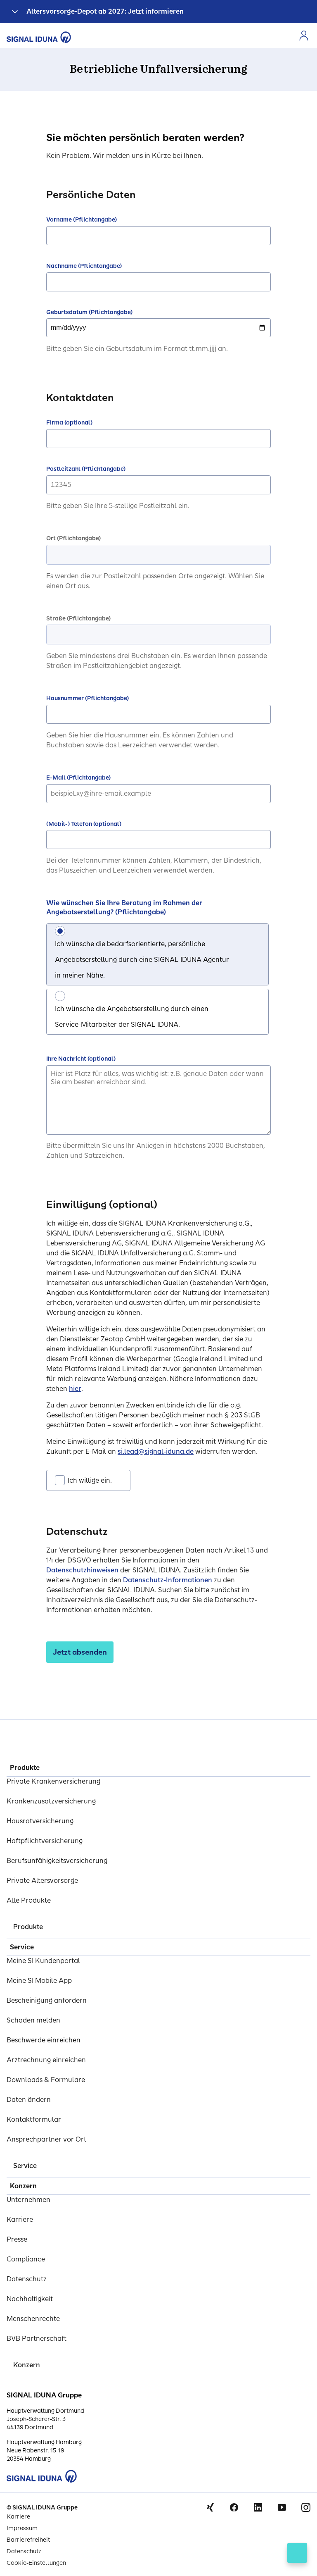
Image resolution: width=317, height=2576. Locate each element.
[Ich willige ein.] (60, 1480)
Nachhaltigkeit (30, 2299)
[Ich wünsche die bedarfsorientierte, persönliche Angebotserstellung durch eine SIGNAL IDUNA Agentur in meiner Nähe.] (60, 931)
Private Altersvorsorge (42, 1880)
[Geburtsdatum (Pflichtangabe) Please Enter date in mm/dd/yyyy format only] (158, 327)
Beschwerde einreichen (43, 2040)
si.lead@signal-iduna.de (156, 1451)
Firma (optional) (69, 422)
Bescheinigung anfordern (47, 2000)
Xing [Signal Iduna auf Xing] (210, 2507)
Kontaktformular (34, 2119)
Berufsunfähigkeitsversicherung (57, 1861)
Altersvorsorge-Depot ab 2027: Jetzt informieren (105, 11)
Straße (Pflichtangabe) (78, 618)
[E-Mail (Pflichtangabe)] (158, 793)
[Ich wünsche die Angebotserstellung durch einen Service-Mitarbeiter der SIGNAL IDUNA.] (60, 996)
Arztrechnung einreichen (46, 2060)
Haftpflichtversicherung (45, 1841)
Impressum (22, 2528)
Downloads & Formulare (46, 2080)
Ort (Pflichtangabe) (73, 538)
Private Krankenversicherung (53, 1781)
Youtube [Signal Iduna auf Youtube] (281, 2507)
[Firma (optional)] (158, 438)
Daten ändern (29, 2100)
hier (75, 1389)
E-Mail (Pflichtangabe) (78, 777)
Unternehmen (28, 2200)
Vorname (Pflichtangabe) (81, 219)
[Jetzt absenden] (80, 1652)
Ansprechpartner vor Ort (46, 2139)
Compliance (26, 2259)
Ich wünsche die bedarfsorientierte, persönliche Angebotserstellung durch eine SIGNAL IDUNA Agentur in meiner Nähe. (142, 959)
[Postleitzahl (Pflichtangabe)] (158, 484)
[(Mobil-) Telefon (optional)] (158, 839)
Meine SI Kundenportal (43, 1961)
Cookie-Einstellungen (36, 2562)
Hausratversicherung (40, 1821)
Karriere (20, 2219)
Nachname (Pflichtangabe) (84, 266)
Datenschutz (27, 2279)
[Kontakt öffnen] (297, 2553)
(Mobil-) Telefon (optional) (83, 824)
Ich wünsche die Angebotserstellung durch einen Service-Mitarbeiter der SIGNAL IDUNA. (131, 1016)
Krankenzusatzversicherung (51, 1801)
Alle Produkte (29, 1900)
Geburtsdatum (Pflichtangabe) (89, 312)
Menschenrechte (33, 2319)
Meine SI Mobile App (39, 1980)
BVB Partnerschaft (36, 2338)
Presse (17, 2239)
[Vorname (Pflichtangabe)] (158, 235)
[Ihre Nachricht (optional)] (158, 1100)
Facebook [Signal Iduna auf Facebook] (234, 2507)
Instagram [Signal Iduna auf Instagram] (305, 2507)
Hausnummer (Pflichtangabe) (87, 698)
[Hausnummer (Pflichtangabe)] (158, 714)
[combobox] (158, 555)
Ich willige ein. (90, 1480)
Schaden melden (33, 2020)
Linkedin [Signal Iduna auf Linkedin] (258, 2507)
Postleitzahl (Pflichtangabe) (85, 468)
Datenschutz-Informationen (167, 1580)
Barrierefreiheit (28, 2539)
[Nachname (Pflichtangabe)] (158, 281)
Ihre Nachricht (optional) (81, 1058)
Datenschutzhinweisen (82, 1570)
